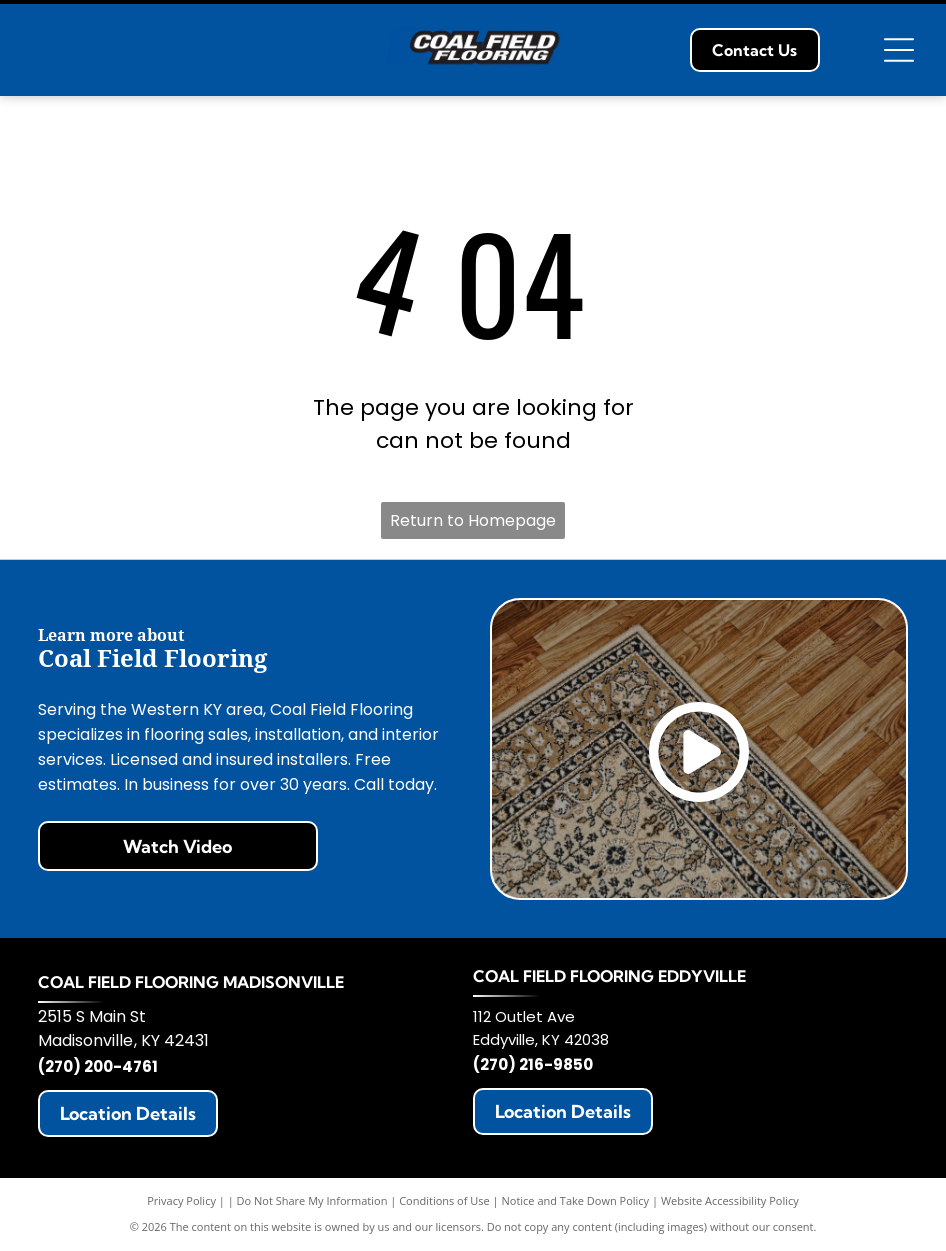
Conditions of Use (444, 1200)
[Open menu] (899, 50)
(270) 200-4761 (98, 1066)
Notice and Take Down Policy (576, 1200)
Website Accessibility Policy (730, 1200)
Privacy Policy (181, 1200)
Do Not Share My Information (312, 1200)
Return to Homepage (473, 520)
